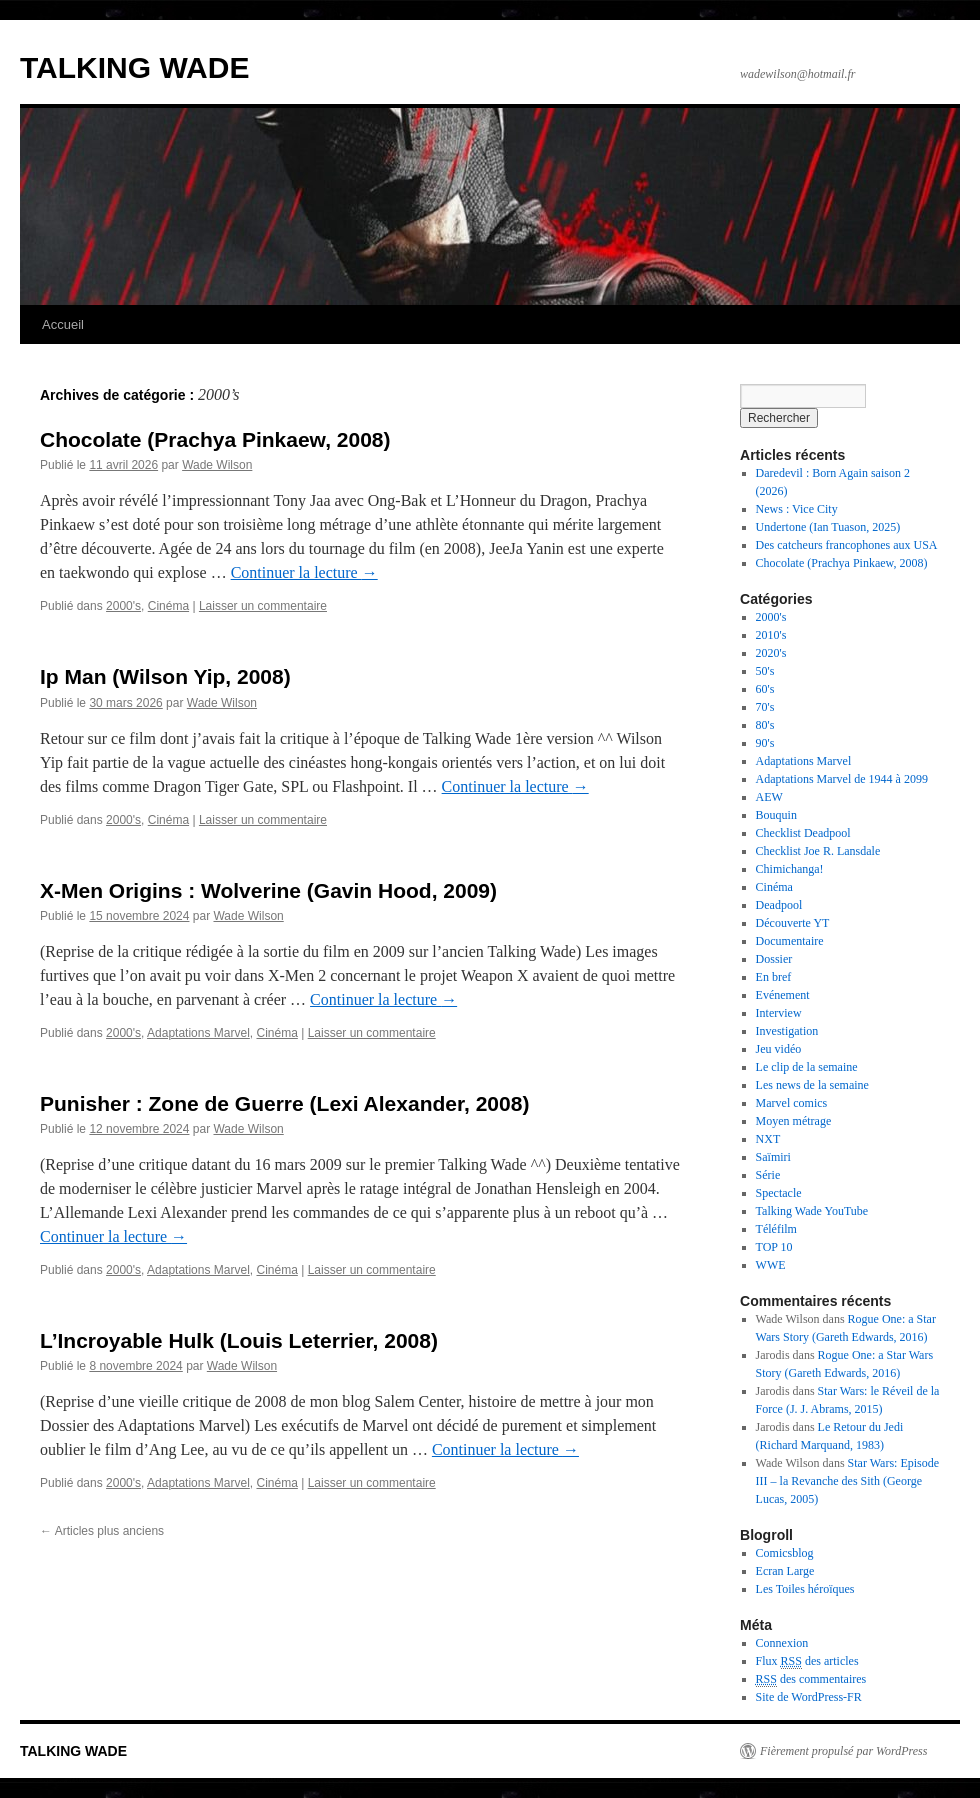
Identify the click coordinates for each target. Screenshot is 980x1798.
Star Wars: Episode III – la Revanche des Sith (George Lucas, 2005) (847, 1481)
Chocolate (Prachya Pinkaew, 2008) (215, 439)
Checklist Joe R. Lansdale (818, 851)
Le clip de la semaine (807, 1067)
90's (765, 743)
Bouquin (776, 815)
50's (765, 671)
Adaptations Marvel (198, 1033)
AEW (769, 797)
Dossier (774, 959)
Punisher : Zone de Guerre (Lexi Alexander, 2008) (284, 1103)
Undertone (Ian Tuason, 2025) (828, 527)
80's (765, 725)
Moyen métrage (794, 1121)
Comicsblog (785, 1553)
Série (768, 1175)
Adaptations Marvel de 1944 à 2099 (842, 779)
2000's (123, 606)
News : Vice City (797, 509)
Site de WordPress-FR (809, 1697)
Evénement (783, 995)
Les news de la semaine (812, 1085)
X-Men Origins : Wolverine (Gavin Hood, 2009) (268, 890)
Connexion (782, 1643)
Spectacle (779, 1193)
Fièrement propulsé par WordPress (843, 1751)
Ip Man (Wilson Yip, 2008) (165, 676)
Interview (779, 1013)
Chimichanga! (790, 869)
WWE (771, 1265)
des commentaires (811, 1679)
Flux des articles (807, 1661)
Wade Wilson (217, 465)
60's (765, 689)
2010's (771, 635)
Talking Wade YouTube (812, 1211)
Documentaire (790, 941)
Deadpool (779, 905)
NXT (768, 1139)
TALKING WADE (134, 67)
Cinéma (168, 606)
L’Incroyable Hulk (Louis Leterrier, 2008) (239, 1340)
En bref (774, 977)
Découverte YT (793, 923)
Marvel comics (792, 1103)
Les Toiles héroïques (805, 1589)
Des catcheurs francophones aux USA (847, 545)
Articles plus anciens (102, 1531)
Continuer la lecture (304, 572)
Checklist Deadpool (803, 833)
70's (765, 707)
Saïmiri (773, 1157)
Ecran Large (785, 1571)
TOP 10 (774, 1247)
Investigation (787, 1031)
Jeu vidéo (779, 1049)
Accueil (63, 324)
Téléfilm (776, 1229)
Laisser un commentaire (263, 606)
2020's (771, 653)
